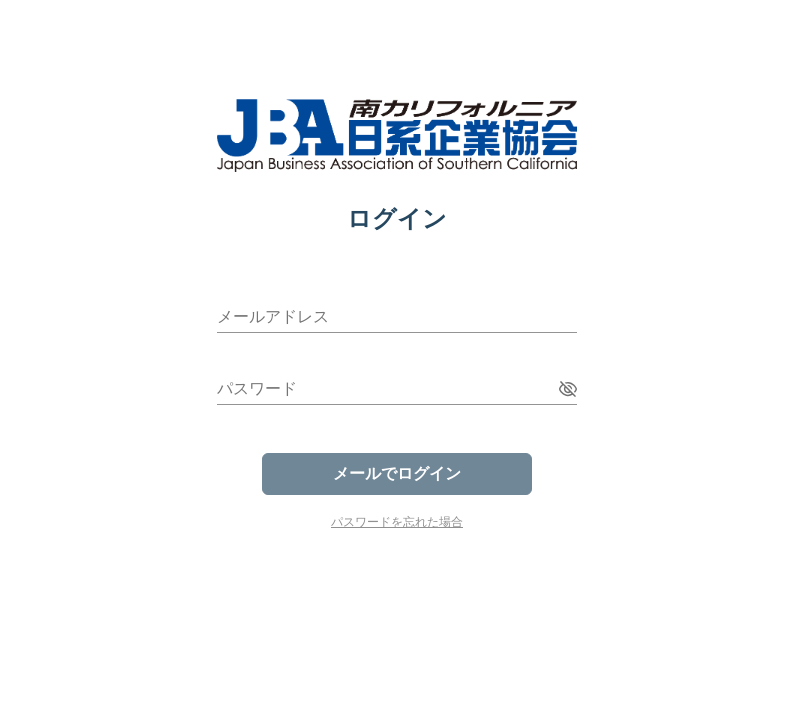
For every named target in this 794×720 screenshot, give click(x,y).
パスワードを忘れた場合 (397, 522)
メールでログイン (397, 473)
